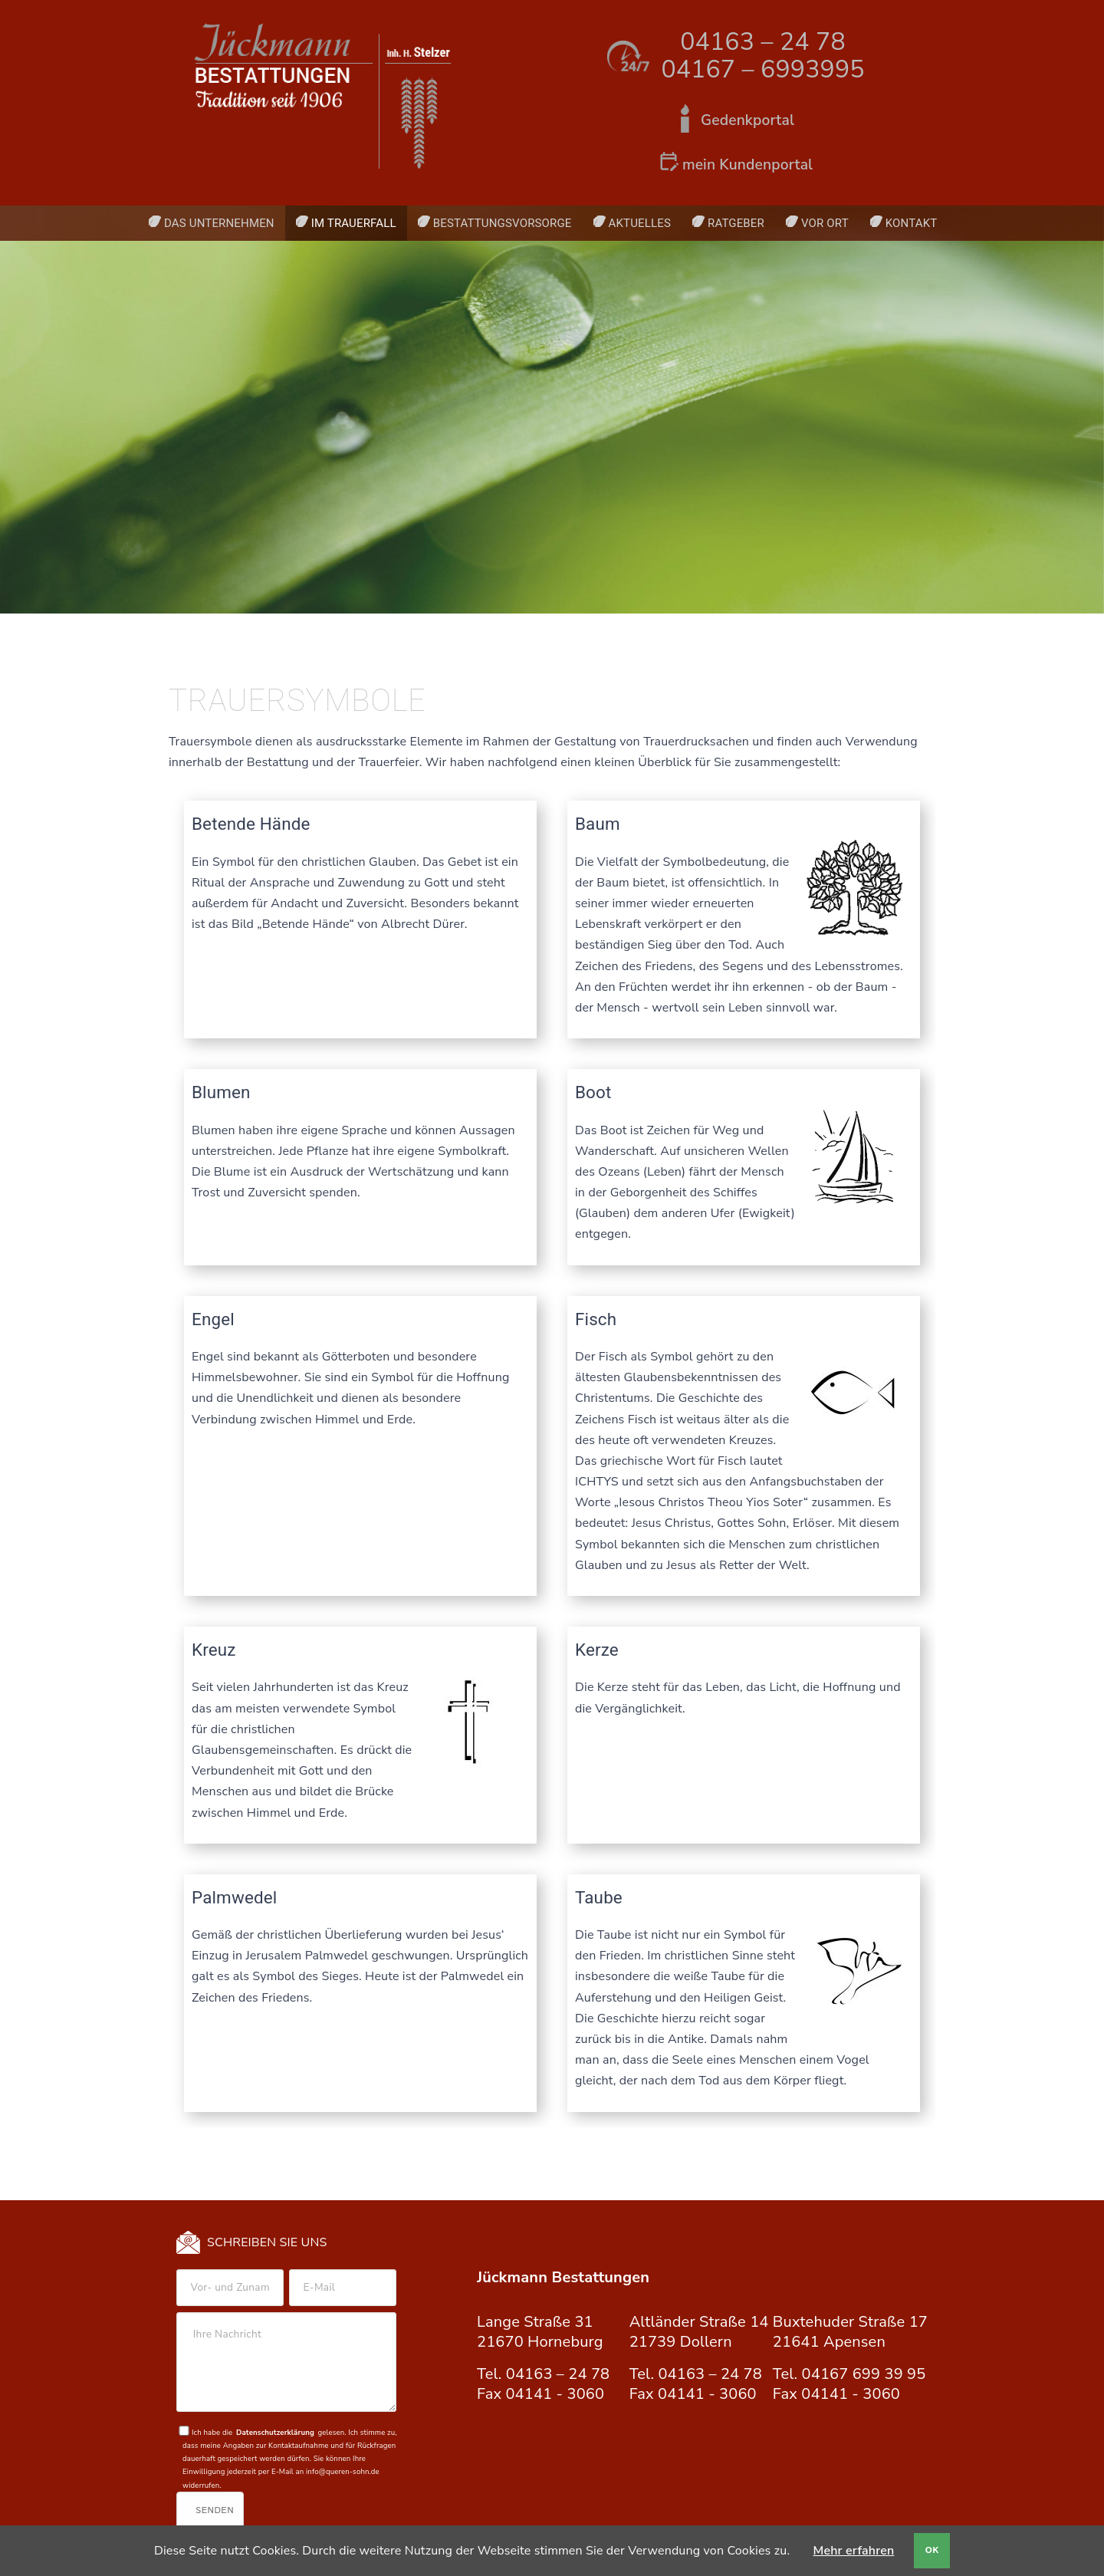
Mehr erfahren (854, 2550)
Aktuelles (640, 223)
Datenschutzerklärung (275, 2432)
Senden (215, 2510)
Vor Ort (825, 223)
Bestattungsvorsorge (502, 223)
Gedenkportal (747, 120)
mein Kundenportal (747, 165)
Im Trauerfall (353, 223)
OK (932, 2550)
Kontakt (912, 223)
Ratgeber (736, 223)
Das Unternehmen (219, 223)
